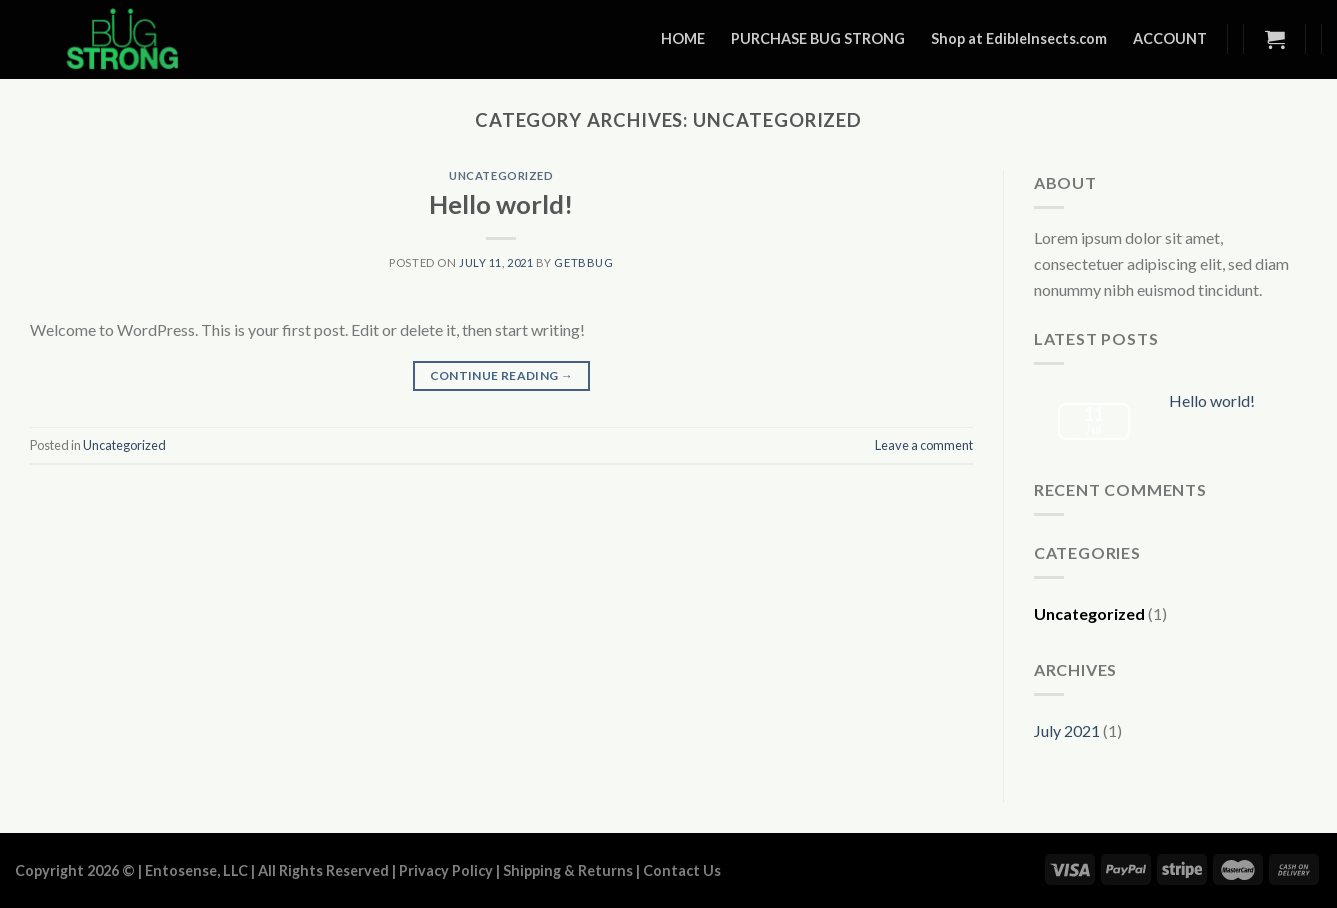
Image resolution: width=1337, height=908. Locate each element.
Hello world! (501, 204)
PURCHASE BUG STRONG (818, 38)
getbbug (583, 262)
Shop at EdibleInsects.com (1019, 38)
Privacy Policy (446, 870)
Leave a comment (924, 445)
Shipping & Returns (568, 870)
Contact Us (682, 870)
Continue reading (502, 375)
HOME (683, 38)
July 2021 (1067, 730)
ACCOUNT (1170, 38)
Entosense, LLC (196, 870)
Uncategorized (501, 175)
